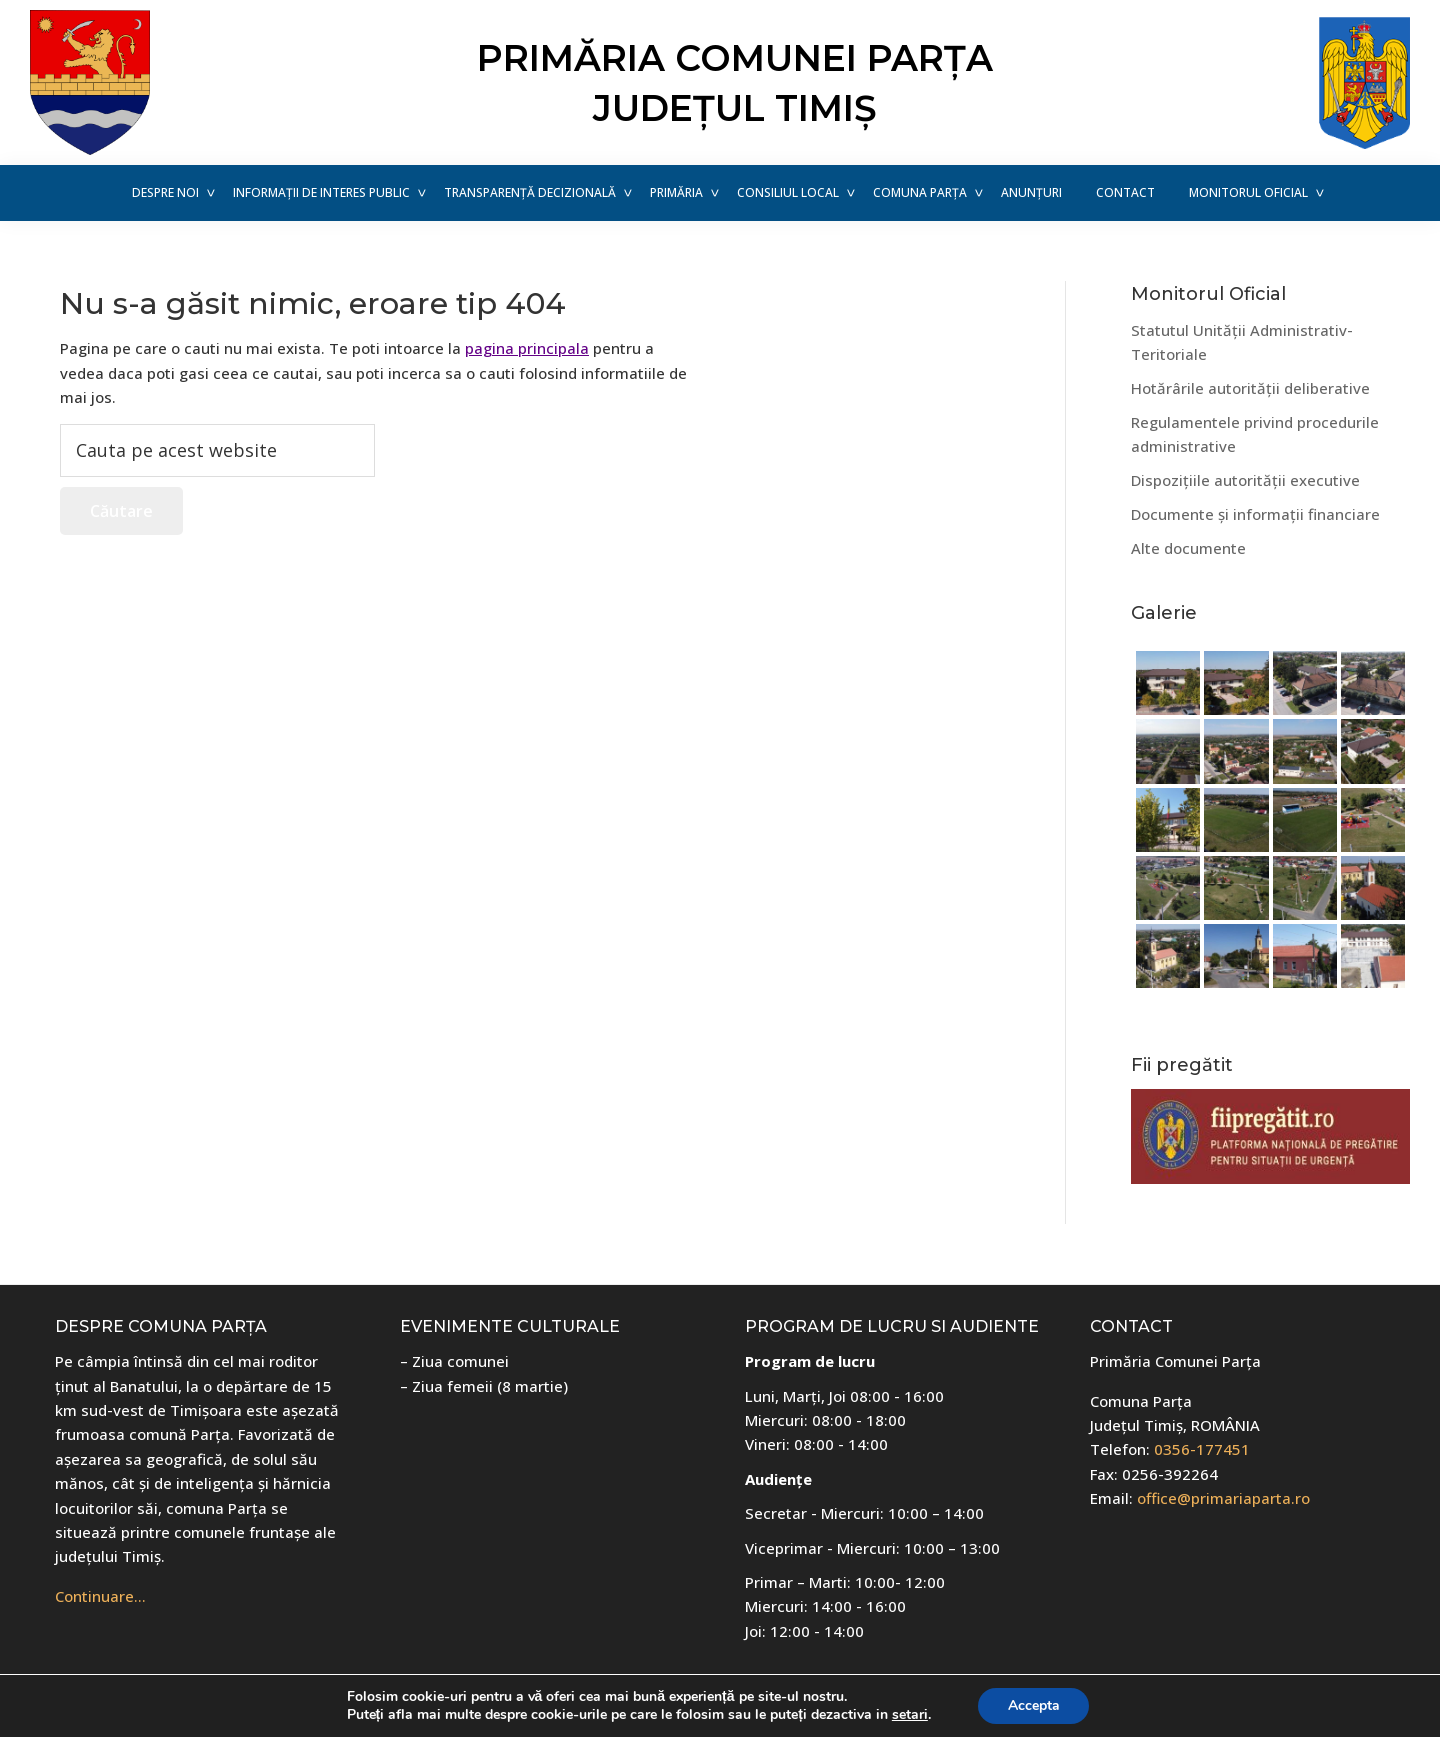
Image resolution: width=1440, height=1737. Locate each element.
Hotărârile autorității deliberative (1250, 388)
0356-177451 (1202, 1449)
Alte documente (1188, 548)
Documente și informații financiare (1255, 514)
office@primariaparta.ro (1223, 1498)
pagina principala (527, 348)
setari (910, 1715)
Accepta (1034, 1705)
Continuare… (100, 1596)
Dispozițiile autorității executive (1245, 480)
